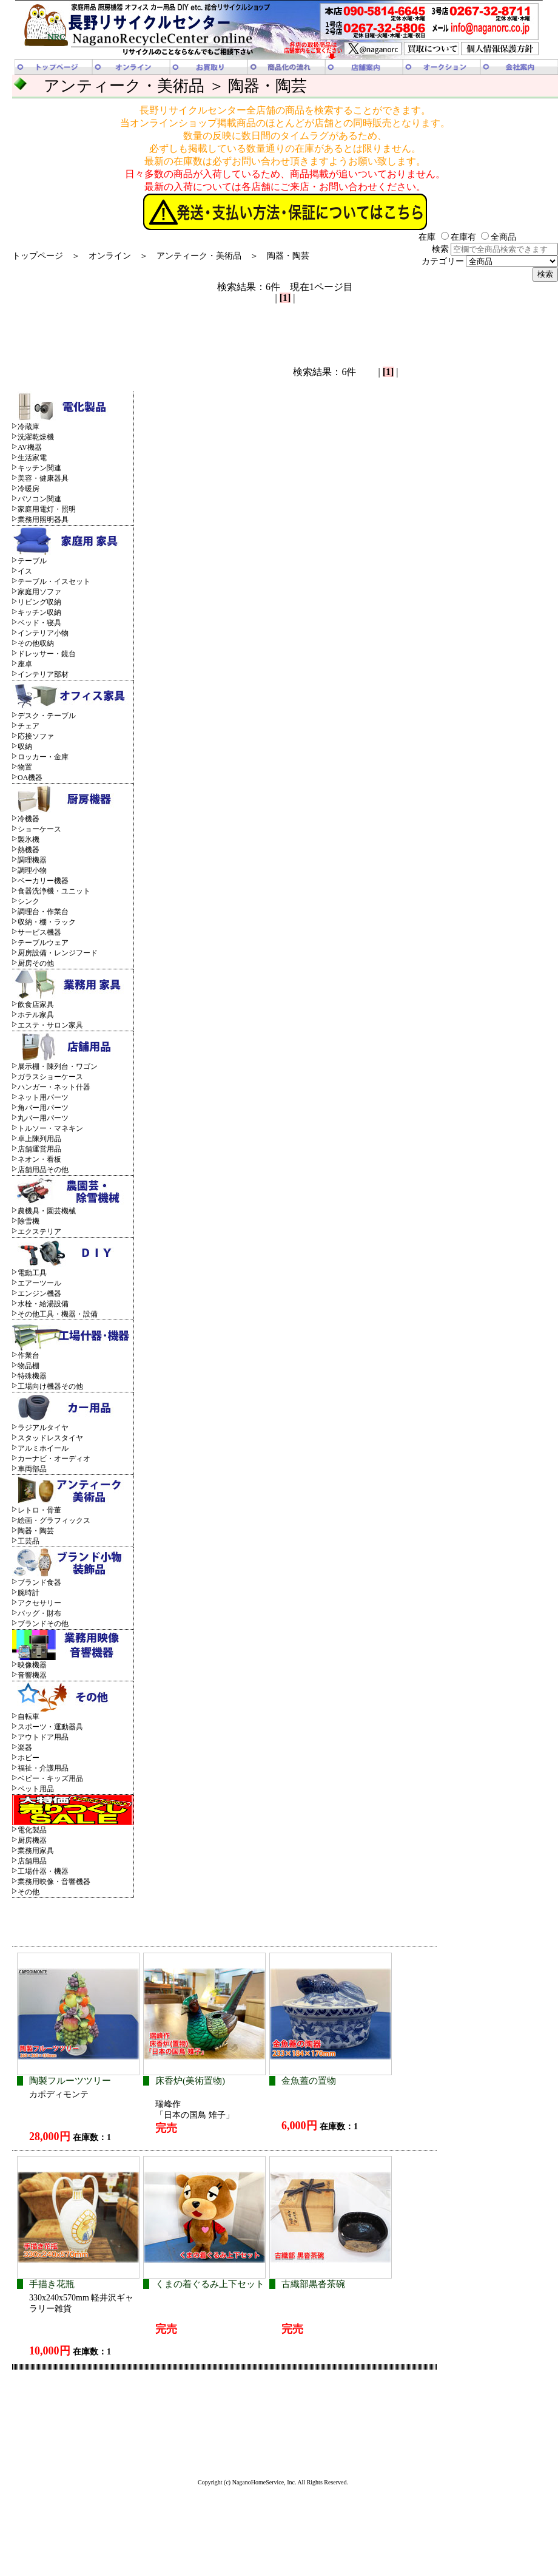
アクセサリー (39, 1603)
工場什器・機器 (43, 1871)
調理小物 (32, 870)
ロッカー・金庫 (43, 757)
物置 (25, 767)
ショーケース (39, 829)
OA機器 (30, 777)
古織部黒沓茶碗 (313, 2284)
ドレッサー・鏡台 (47, 653)
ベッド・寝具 (39, 623)
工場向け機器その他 (50, 1386)
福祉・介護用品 (43, 1768)
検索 (495, 249)
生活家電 (32, 457)
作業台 (28, 1355)
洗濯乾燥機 (36, 437)
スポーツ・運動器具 (50, 1727)
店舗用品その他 (43, 1169)
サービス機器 (39, 932)
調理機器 (32, 860)
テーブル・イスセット (54, 581)
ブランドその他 (43, 1623)
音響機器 (32, 1675)
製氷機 (28, 839)
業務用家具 (36, 1850)
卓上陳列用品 (39, 1138)
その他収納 (36, 643)
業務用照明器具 (43, 519)
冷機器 (28, 819)
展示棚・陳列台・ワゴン (58, 1066)
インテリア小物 (43, 633)
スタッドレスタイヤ (50, 1438)
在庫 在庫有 (447, 237)
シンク (28, 901)
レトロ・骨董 (39, 1510)
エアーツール (39, 1283)
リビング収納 (39, 602)
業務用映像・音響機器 (54, 1881)
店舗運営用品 (39, 1149)
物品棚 (28, 1365)
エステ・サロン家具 (50, 1025)
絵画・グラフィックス (54, 1520)
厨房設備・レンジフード (58, 953)
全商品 (498, 237)
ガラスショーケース (50, 1077)
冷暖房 (28, 488)
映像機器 (32, 1665)
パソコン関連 (39, 499)
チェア (28, 726)
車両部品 (32, 1469)
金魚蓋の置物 (308, 2081)
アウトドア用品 (43, 1737)
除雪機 (28, 1221)
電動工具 (32, 1273)
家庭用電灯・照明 (47, 509)
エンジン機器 (39, 1293)
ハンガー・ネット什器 (54, 1087)
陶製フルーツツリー (70, 2081)
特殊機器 (32, 1376)
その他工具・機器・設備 (58, 1314)
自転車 (28, 1716)
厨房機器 (32, 1840)
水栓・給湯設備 (43, 1304)
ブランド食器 (39, 1582)
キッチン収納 (39, 612)
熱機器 (28, 850)
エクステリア (39, 1231)
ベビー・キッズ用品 (50, 1778)
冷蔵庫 (28, 426)
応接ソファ (36, 736)
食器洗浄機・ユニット (54, 891)
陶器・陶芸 (288, 255)
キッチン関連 (39, 468)
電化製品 (32, 1830)
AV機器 (30, 447)
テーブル (32, 561)
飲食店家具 (36, 1004)
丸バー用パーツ (43, 1118)
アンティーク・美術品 (198, 255)
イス (25, 571)
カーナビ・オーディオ (54, 1458)
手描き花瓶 (52, 2284)
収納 (25, 746)
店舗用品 (32, 1861)
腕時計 (28, 1592)
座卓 (25, 664)
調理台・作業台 (43, 911)
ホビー (28, 1758)
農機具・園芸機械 (47, 1211)
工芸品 (28, 1541)
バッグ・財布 (39, 1613)
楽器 (25, 1747)
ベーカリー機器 (43, 880)
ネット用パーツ (43, 1097)
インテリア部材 (43, 674)
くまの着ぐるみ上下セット (209, 2284)
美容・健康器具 (43, 478)
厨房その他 (36, 963)
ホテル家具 (36, 1015)
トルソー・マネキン (50, 1128)
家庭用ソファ (39, 592)
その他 (28, 1892)
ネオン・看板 (39, 1159)
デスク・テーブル (47, 715)
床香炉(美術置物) (190, 2081)
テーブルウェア (43, 942)
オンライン (110, 255)
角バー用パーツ (43, 1107)
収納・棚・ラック (47, 922)
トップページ (37, 255)
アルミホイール (43, 1448)
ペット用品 (36, 1789)
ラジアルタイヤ (43, 1427)
